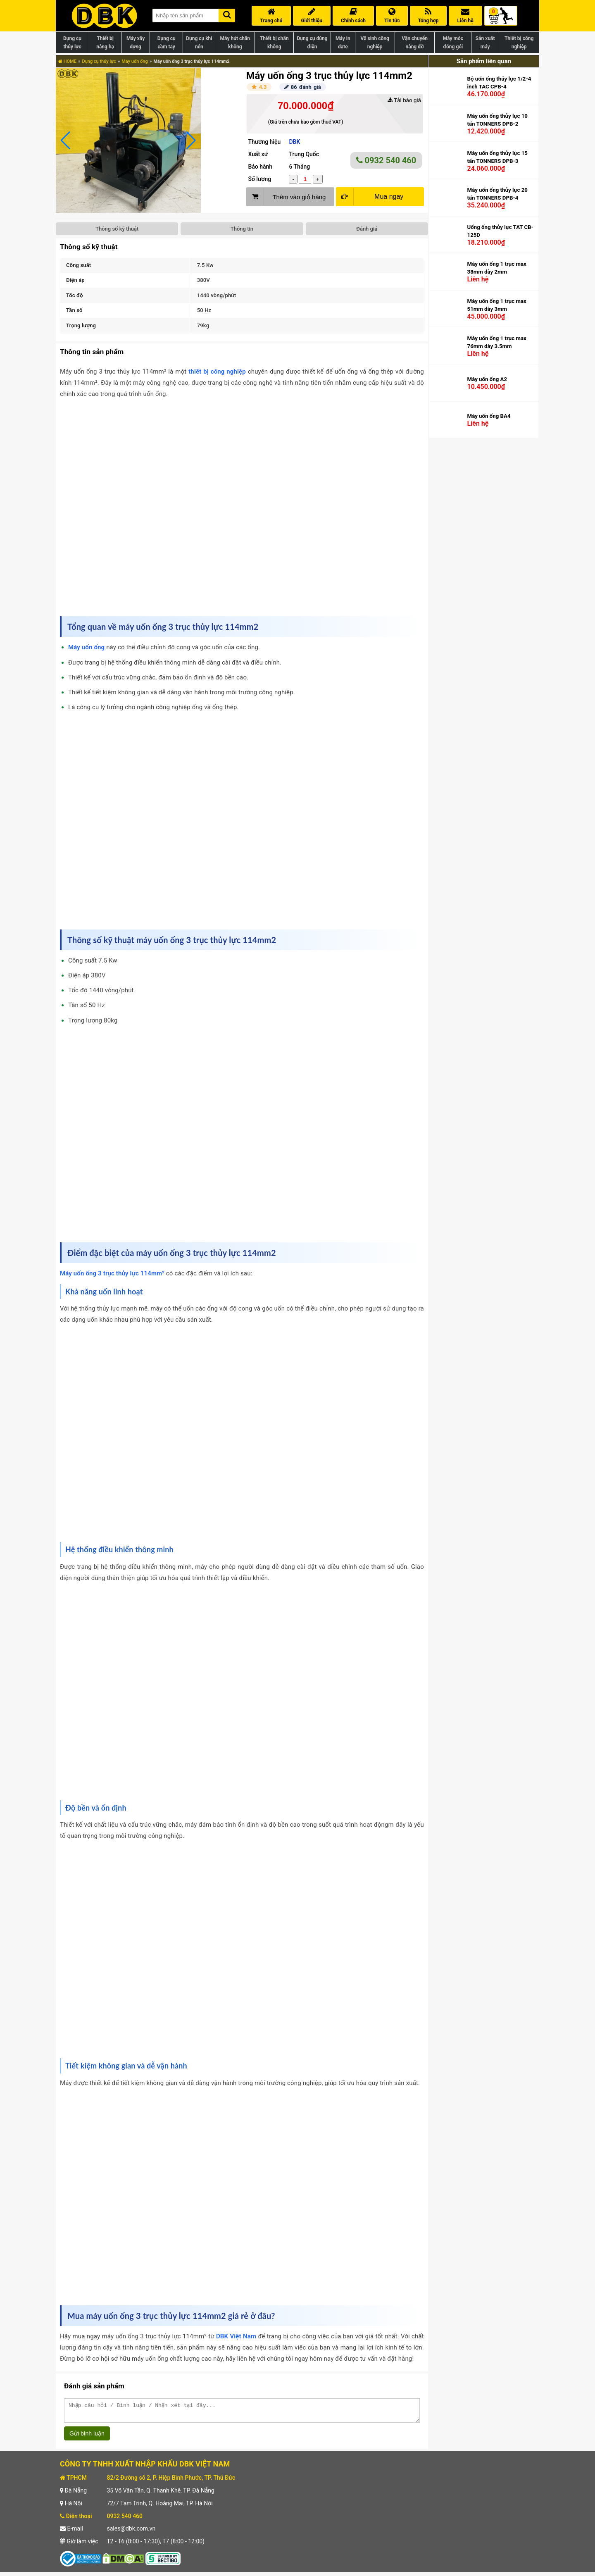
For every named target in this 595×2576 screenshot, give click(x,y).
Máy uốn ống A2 (487, 380)
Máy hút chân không (235, 43)
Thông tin (241, 229)
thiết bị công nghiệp (217, 371)
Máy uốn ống (134, 61)
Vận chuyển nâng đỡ (415, 43)
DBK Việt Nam (236, 2336)
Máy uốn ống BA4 (488, 417)
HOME (67, 61)
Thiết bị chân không (274, 43)
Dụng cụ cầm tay (166, 43)
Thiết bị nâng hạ (105, 43)
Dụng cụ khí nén (199, 43)
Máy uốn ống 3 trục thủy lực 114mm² (112, 1273)
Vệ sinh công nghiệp (375, 43)
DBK (294, 141)
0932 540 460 (386, 160)
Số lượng (259, 179)
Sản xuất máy (485, 43)
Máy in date (343, 43)
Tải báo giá (404, 100)
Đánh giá (366, 229)
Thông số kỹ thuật (116, 229)
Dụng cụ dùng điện (312, 43)
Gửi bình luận (87, 2436)
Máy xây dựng (135, 43)
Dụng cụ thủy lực (72, 43)
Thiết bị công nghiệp (519, 43)
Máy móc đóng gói (453, 43)
